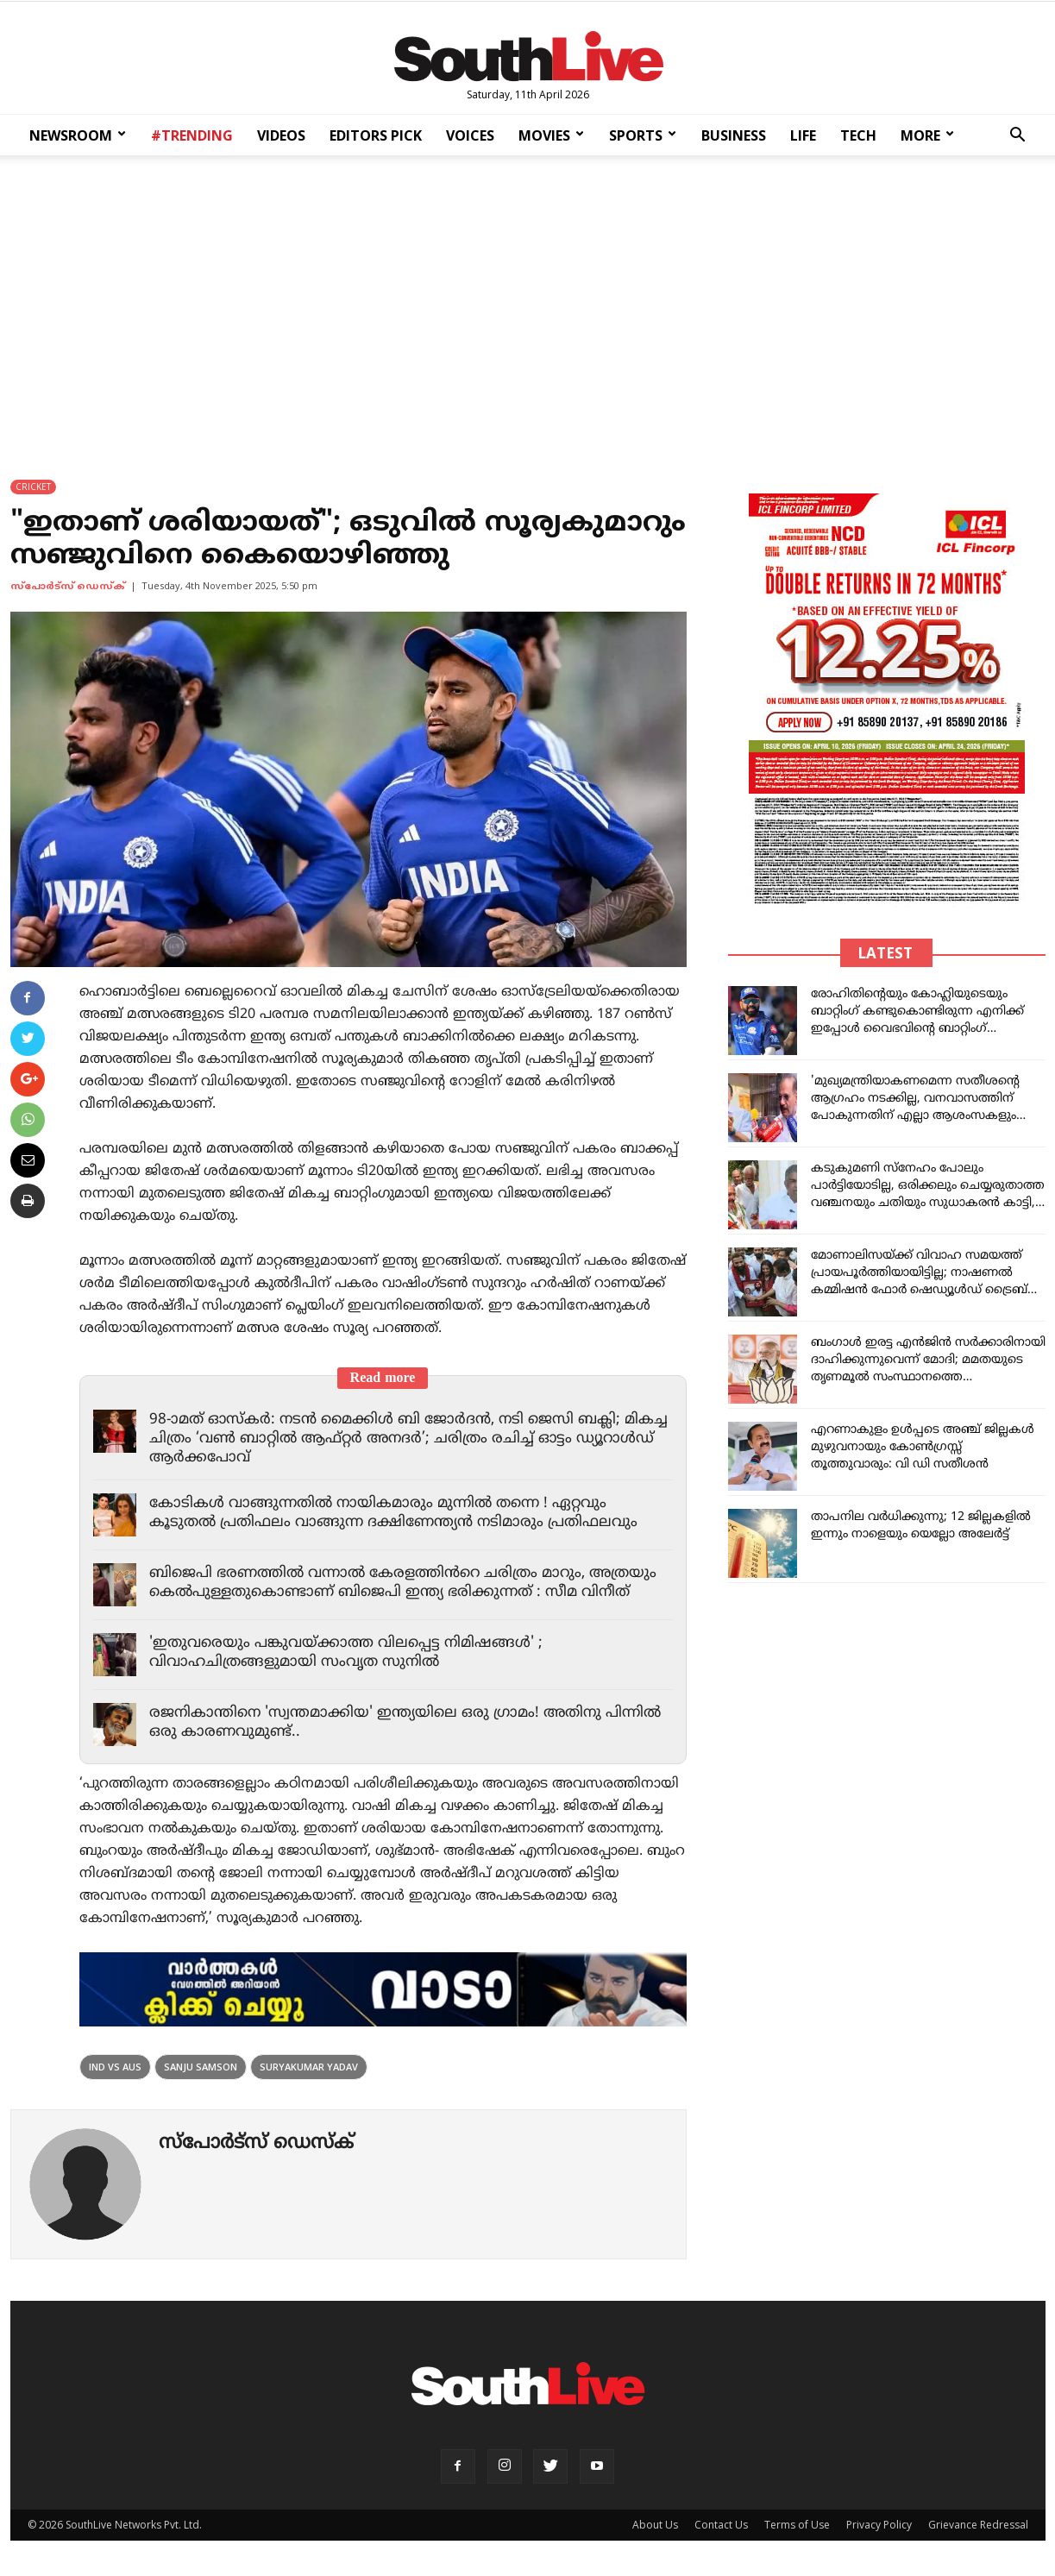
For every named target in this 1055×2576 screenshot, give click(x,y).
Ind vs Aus (115, 2066)
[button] (1017, 137)
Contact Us (721, 2524)
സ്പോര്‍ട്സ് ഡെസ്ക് (67, 587)
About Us (655, 2524)
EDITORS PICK (376, 135)
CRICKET (33, 487)
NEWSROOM (77, 135)
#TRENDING (192, 135)
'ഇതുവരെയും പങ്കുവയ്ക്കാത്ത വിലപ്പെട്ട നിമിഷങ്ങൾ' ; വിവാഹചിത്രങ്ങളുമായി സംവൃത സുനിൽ (346, 1653)
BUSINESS (733, 135)
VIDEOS (281, 135)
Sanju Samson (200, 2066)
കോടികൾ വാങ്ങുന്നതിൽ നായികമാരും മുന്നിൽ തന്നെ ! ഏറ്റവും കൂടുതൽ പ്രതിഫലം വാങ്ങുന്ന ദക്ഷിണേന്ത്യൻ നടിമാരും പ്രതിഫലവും (393, 1513)
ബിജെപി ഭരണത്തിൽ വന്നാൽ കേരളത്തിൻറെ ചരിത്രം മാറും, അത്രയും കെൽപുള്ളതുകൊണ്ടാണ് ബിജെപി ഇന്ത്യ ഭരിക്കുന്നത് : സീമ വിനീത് (402, 1583)
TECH (858, 135)
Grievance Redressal (978, 2524)
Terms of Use (797, 2524)
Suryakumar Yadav (309, 2066)
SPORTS (642, 135)
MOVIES (551, 135)
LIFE (803, 135)
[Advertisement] (528, 305)
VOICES (470, 135)
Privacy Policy (879, 2524)
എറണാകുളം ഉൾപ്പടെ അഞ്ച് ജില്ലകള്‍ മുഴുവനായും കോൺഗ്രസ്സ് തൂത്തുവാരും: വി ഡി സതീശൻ (922, 1447)
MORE (927, 135)
